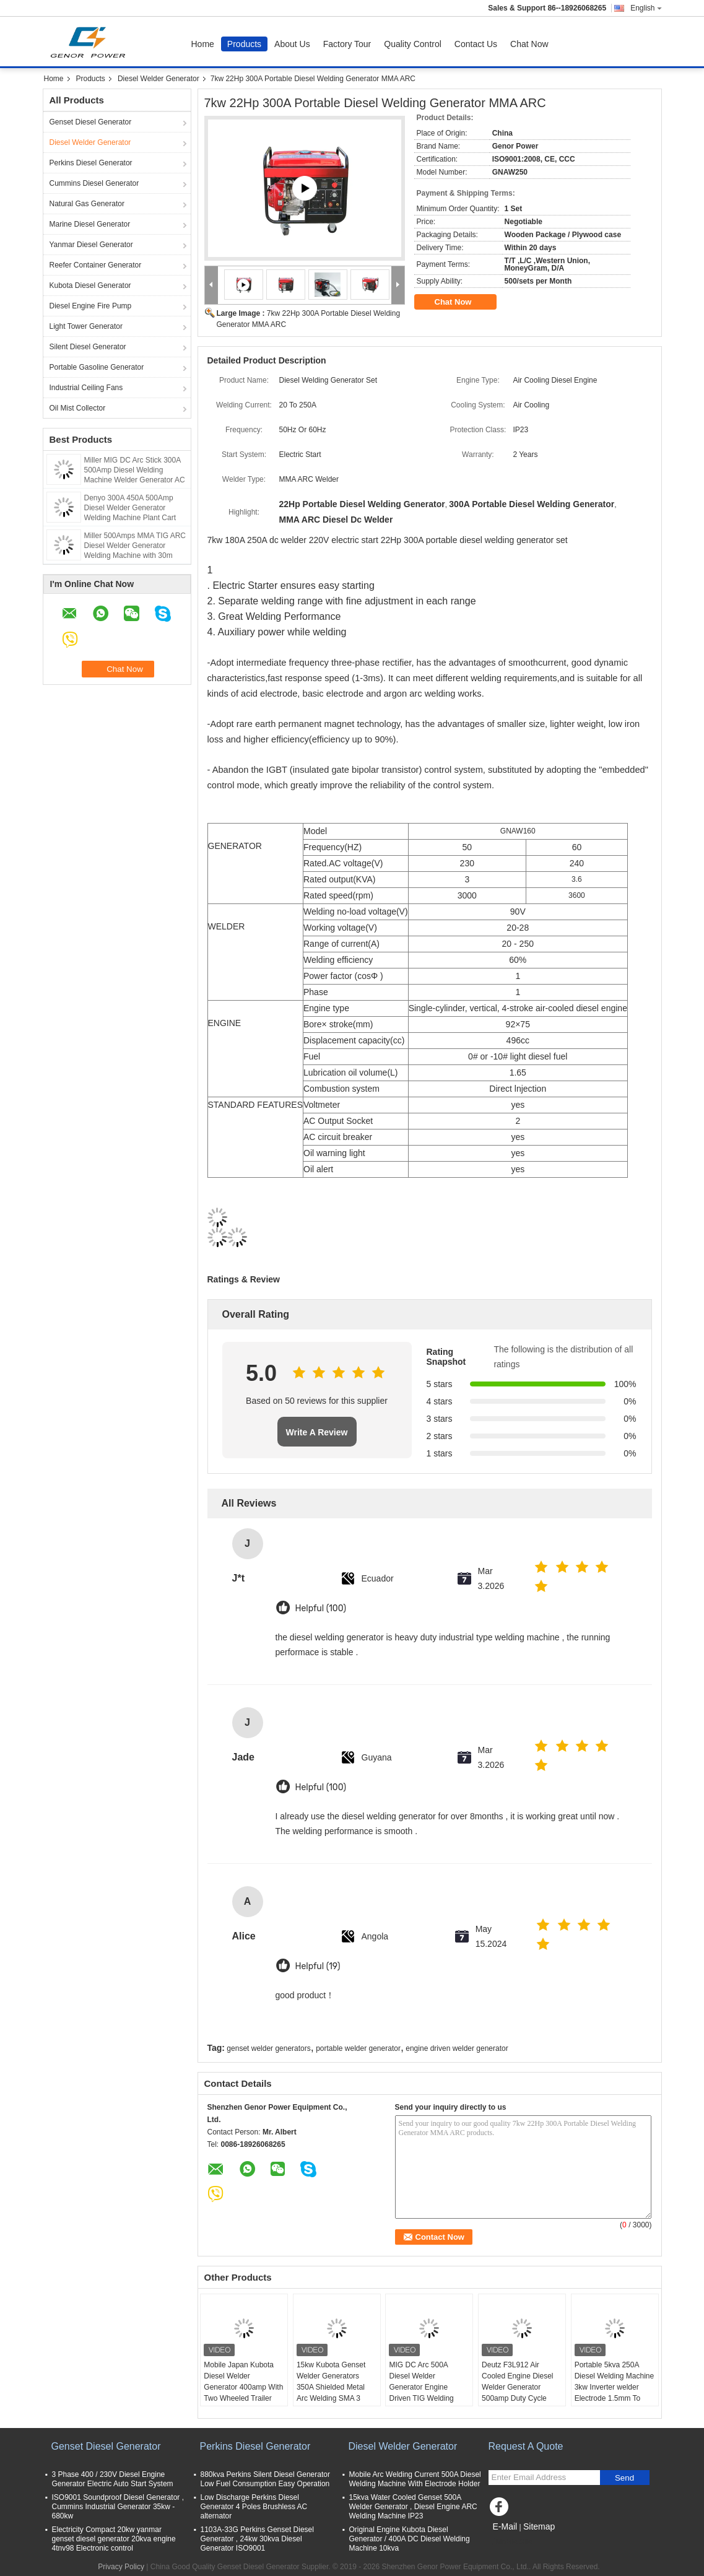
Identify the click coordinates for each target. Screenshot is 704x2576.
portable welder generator (358, 2048)
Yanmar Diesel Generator (91, 244)
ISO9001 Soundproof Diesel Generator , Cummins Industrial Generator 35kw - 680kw (118, 2506)
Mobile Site (510, 2542)
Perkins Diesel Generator (91, 163)
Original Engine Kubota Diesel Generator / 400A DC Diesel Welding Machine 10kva (409, 2538)
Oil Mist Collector (78, 408)
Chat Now (529, 44)
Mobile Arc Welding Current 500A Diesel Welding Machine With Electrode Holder (415, 2479)
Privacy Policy (121, 2566)
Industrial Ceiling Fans (86, 387)
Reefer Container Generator (96, 265)
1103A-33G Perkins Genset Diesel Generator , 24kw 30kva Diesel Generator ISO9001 (257, 2538)
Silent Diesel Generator (88, 346)
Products (244, 44)
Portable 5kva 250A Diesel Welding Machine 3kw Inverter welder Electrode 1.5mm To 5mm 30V (614, 2387)
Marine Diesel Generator (90, 224)
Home (202, 44)
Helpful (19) (318, 1966)
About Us (292, 44)
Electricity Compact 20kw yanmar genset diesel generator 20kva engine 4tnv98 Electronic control (114, 2538)
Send (624, 2477)
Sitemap (539, 2526)
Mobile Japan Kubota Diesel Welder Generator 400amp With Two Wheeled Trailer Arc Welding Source (243, 2387)
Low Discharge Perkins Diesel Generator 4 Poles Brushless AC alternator (254, 2506)
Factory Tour (347, 44)
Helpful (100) (321, 1608)
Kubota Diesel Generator (90, 285)
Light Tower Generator (86, 326)
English (645, 8)
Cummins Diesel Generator (94, 183)
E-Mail (505, 2526)
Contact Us (475, 44)
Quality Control (412, 44)
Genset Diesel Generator (91, 122)
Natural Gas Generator (87, 203)
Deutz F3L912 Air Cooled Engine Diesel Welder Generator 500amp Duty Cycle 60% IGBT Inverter (517, 2387)
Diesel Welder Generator (158, 78)
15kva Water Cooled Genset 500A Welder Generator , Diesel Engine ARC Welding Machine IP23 (413, 2506)
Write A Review (317, 1432)
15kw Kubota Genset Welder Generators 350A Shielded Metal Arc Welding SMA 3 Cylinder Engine (331, 2387)
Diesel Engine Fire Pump (91, 306)
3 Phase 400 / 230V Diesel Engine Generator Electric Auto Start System (112, 2479)
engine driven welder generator (457, 2048)
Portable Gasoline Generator (97, 367)
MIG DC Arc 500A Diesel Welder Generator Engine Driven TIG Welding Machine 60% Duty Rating (421, 2393)
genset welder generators (268, 2048)
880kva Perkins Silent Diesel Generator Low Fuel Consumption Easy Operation (265, 2479)
